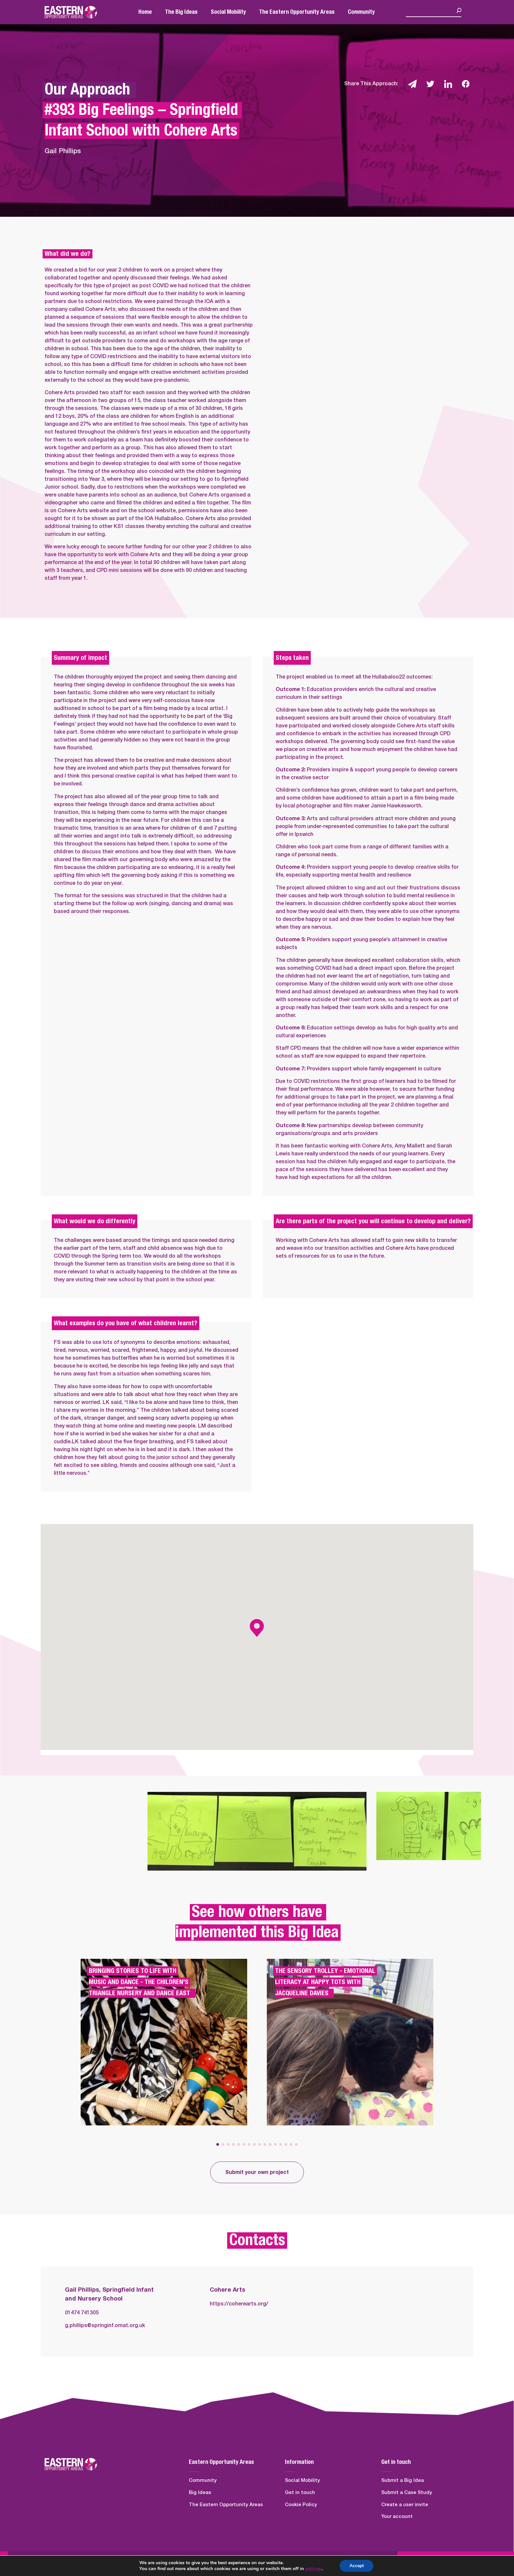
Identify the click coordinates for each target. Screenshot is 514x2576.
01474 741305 (82, 2312)
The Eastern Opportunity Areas (297, 12)
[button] (217, 2144)
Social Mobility (228, 12)
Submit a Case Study (406, 2492)
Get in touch (300, 2492)
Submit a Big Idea (402, 2480)
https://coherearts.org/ (239, 2303)
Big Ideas (200, 2492)
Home (145, 12)
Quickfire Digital (99, 2563)
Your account (397, 2516)
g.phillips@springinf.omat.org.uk (105, 2325)
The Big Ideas (181, 12)
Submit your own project (257, 2172)
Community (361, 12)
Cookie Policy (301, 2504)
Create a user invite (404, 2504)
